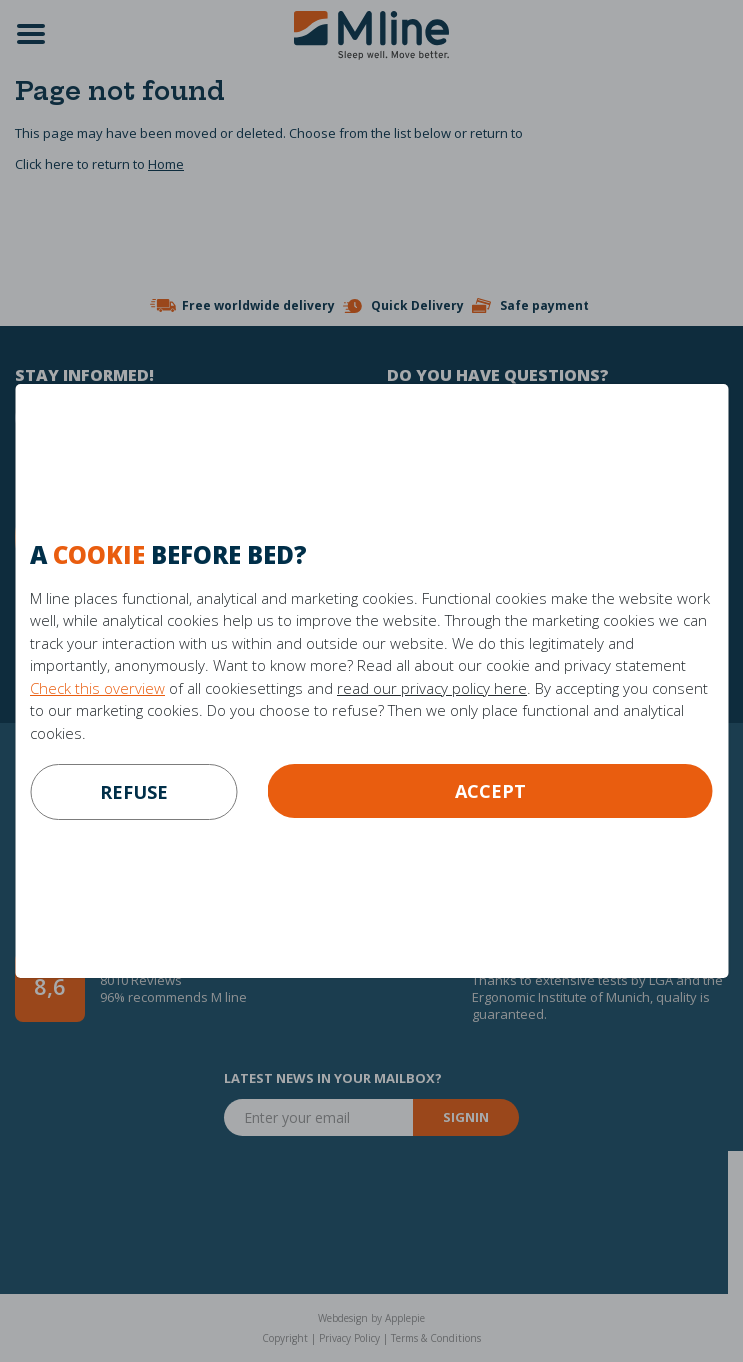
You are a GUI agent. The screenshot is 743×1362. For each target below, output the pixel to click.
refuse (134, 792)
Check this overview (97, 688)
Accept (490, 791)
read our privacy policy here (432, 688)
